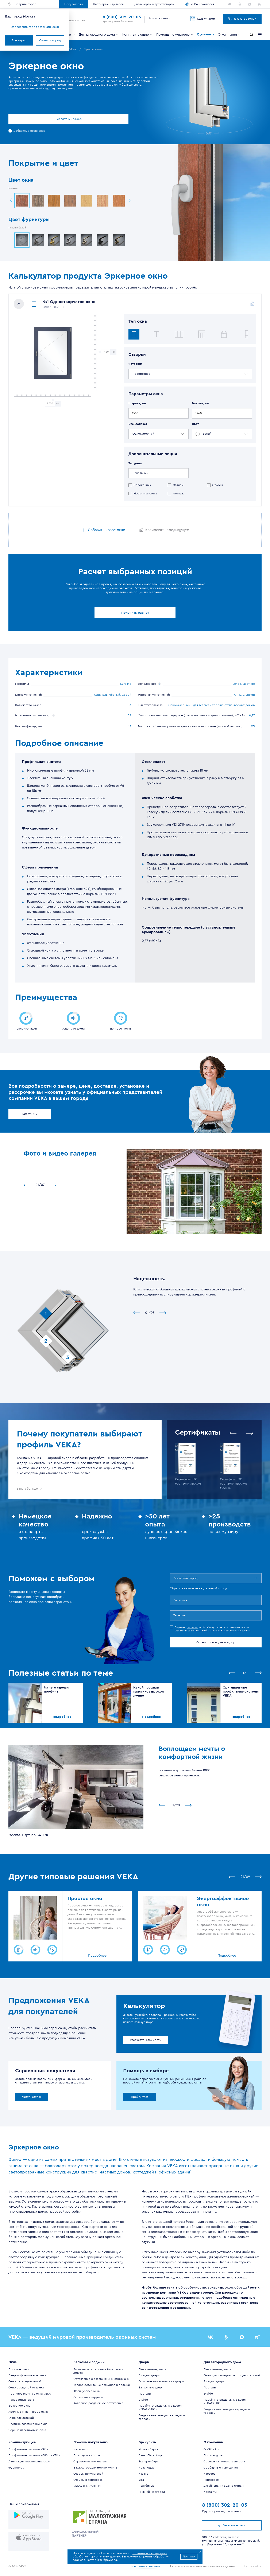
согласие (192, 1630)
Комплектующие (137, 34)
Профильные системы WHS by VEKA (34, 2458)
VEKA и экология (202, 4)
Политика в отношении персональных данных (204, 2567)
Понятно (189, 2556)
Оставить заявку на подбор (215, 1645)
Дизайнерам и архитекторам (154, 4)
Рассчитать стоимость (145, 2043)
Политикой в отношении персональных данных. (222, 1634)
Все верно (25, 40)
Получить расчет (135, 615)
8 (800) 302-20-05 (122, 17)
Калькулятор (202, 18)
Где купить (206, 34)
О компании (229, 34)
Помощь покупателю (175, 34)
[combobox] (132, 375)
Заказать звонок (242, 18)
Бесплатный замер (45, 119)
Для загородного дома (99, 34)
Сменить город (56, 40)
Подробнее (62, 1720)
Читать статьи (31, 2100)
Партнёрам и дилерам (108, 4)
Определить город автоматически (40, 27)
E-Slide (143, 2402)
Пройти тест (139, 2100)
